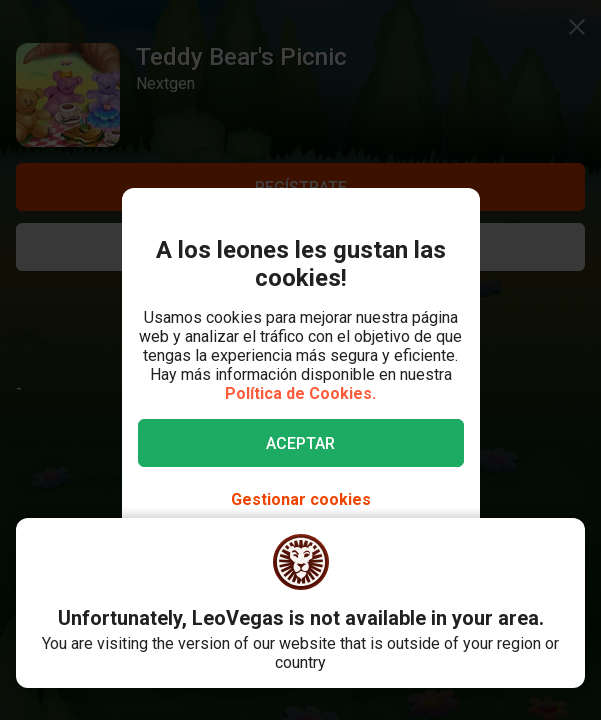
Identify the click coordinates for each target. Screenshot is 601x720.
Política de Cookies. (300, 393)
